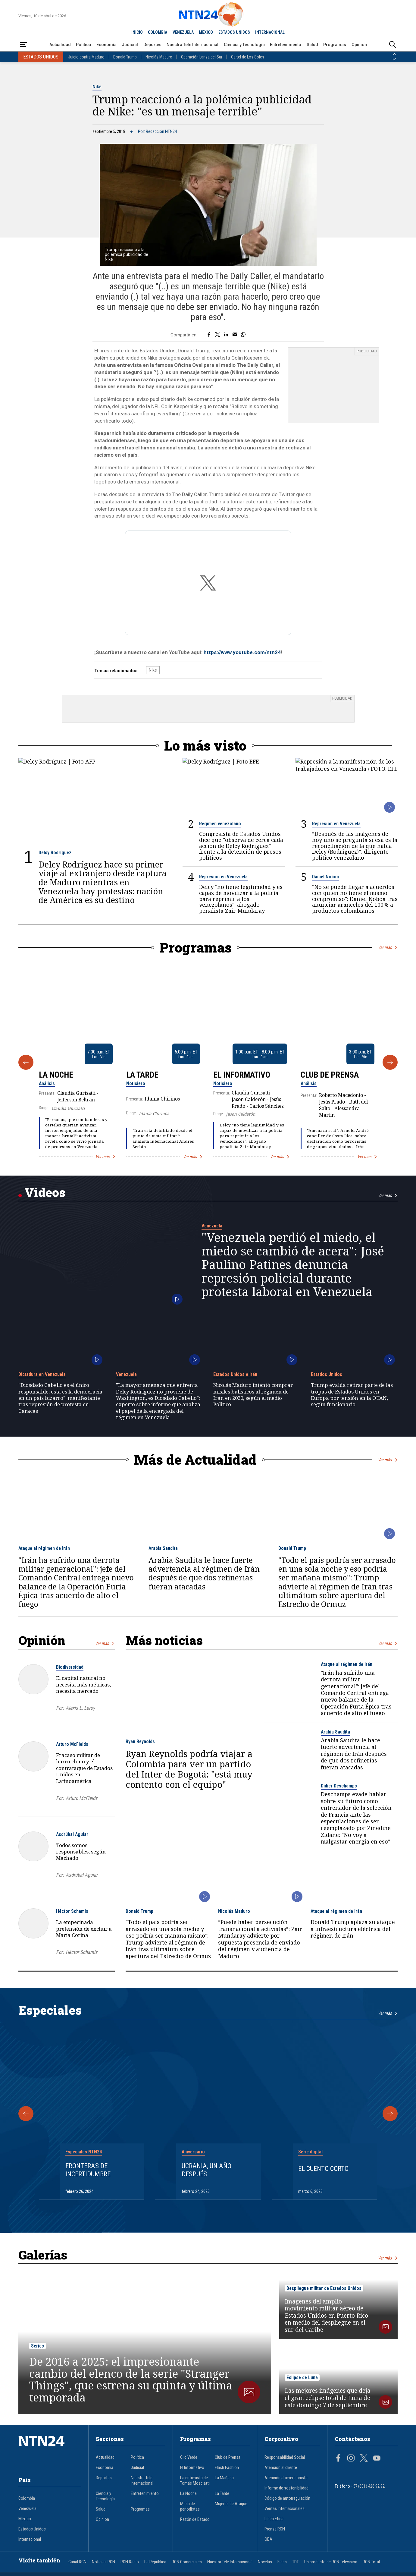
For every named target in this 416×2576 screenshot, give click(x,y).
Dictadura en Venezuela (42, 1371)
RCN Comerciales (187, 2559)
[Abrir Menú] (23, 45)
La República (155, 2559)
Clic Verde (188, 2454)
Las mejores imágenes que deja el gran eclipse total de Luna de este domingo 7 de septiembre (328, 2395)
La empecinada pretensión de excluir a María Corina (84, 1925)
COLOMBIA (157, 32)
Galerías (42, 2252)
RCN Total (371, 2559)
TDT (295, 2559)
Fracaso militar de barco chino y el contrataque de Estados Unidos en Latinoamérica (84, 1765)
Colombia (26, 2495)
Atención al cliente (280, 2464)
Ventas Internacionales (284, 2505)
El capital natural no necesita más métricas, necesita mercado (83, 1681)
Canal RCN (77, 2559)
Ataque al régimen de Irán (44, 1545)
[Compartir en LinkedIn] (226, 335)
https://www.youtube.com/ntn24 (242, 649)
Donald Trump (125, 57)
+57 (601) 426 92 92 (368, 2483)
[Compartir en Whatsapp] (243, 335)
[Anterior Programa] (25, 1059)
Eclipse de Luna (302, 2374)
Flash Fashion (227, 2464)
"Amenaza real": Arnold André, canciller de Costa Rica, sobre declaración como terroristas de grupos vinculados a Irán (338, 1135)
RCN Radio (129, 2559)
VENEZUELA (183, 32)
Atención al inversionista (286, 2474)
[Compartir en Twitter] (217, 335)
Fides (282, 2559)
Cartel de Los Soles (247, 57)
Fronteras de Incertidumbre (88, 2167)
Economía (106, 44)
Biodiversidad (69, 1664)
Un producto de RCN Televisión (330, 2559)
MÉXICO (206, 32)
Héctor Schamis (72, 1908)
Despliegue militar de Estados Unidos (323, 2285)
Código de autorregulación (287, 2495)
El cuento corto (323, 2165)
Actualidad (60, 44)
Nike (97, 87)
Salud (312, 44)
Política (83, 44)
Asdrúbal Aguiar (72, 1831)
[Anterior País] (394, 54)
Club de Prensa (330, 1072)
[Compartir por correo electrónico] (235, 335)
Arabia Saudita (163, 1545)
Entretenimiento (285, 44)
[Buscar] (392, 45)
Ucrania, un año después (206, 2167)
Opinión (359, 44)
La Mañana (224, 2474)
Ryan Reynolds (140, 1738)
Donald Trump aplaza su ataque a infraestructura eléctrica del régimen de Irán (353, 1926)
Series (37, 2343)
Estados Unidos (326, 1371)
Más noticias (164, 1637)
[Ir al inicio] (49, 2448)
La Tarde (142, 1072)
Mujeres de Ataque (231, 2500)
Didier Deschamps (339, 1783)
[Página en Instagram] (351, 2455)
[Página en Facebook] (338, 2455)
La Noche (56, 1072)
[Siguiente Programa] (390, 1059)
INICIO (137, 32)
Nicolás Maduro (158, 57)
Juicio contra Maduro (86, 57)
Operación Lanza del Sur (201, 57)
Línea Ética (273, 2515)
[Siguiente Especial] (390, 2110)
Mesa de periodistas (190, 2503)
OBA (268, 2536)
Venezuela (212, 1223)
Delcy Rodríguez (55, 849)
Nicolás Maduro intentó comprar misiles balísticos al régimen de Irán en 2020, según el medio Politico (253, 1391)
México (24, 2515)
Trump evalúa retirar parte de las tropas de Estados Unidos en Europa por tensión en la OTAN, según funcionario (352, 1391)
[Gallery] (208, 1059)
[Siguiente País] (394, 59)
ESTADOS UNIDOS (234, 32)
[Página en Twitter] (364, 2455)
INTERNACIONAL (270, 32)
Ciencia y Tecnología (244, 44)
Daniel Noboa (325, 874)
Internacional (29, 2536)
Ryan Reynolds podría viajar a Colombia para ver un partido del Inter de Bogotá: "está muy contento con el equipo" (189, 1766)
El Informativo (241, 1072)
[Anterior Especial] (25, 2110)
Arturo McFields (72, 1741)
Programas (334, 44)
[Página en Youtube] (376, 2455)
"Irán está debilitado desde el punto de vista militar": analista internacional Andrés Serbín (163, 1135)
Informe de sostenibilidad (286, 2485)
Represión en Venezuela (336, 821)
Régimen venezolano (220, 821)
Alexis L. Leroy (80, 1705)
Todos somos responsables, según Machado (81, 1849)
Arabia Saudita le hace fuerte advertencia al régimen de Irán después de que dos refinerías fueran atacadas (204, 1570)
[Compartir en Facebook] (209, 335)
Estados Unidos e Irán (235, 1371)
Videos (44, 1189)
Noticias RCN (103, 2559)
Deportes (152, 44)
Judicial (130, 44)
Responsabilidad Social (284, 2454)
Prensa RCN (274, 2526)
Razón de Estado (195, 2516)
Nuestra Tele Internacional (192, 44)
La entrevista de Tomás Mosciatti (195, 2477)
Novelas (265, 2559)
